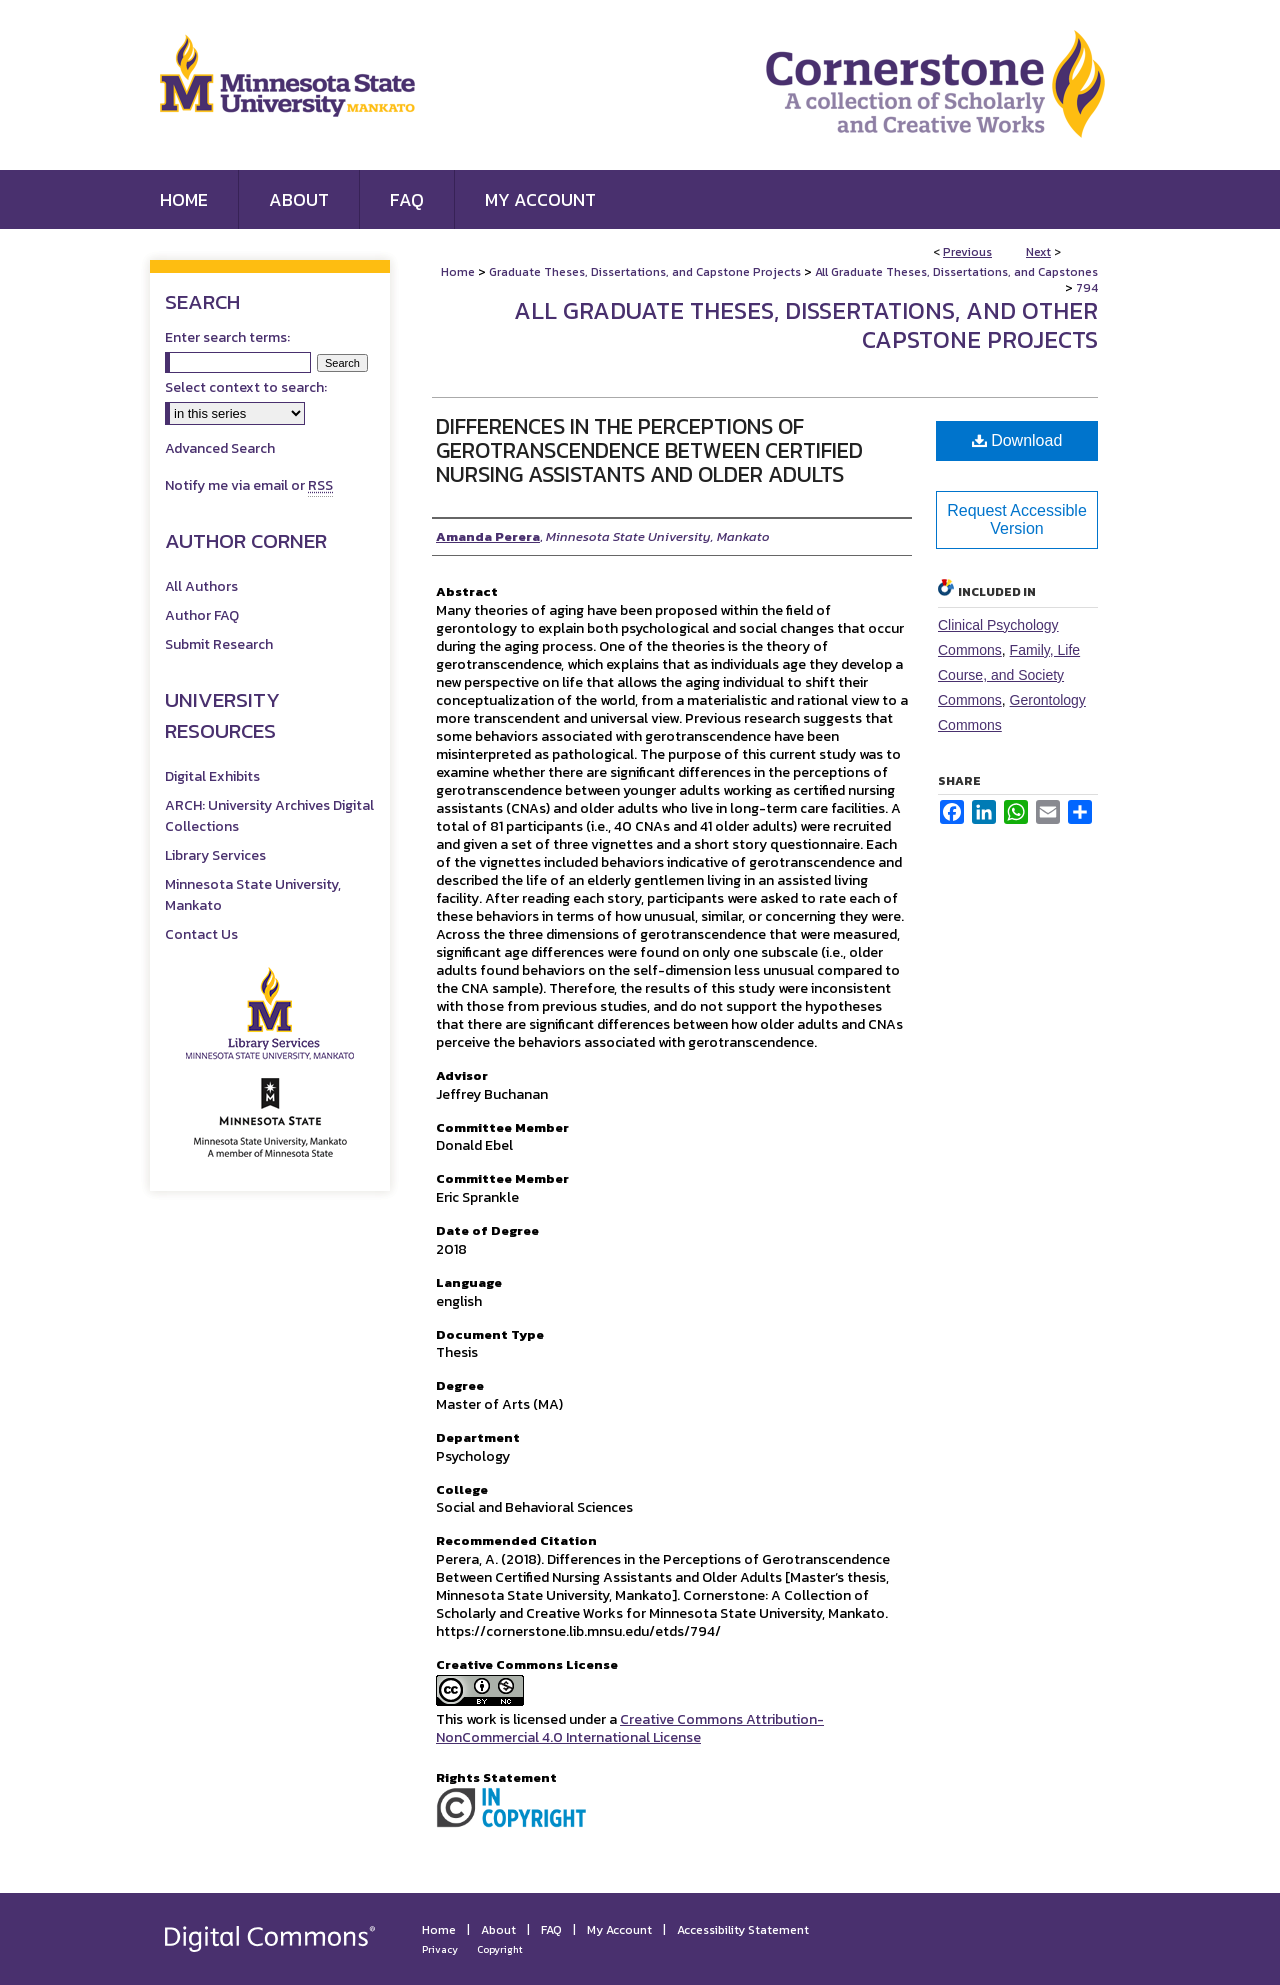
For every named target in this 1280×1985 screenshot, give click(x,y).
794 (1087, 288)
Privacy (440, 1949)
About (498, 1930)
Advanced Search (220, 448)
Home (458, 272)
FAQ (551, 1930)
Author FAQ (202, 615)
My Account (619, 1930)
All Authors (201, 586)
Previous (967, 252)
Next (1038, 252)
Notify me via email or (249, 485)
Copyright (500, 1949)
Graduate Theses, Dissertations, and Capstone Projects (645, 272)
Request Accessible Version (1017, 519)
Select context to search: (246, 387)
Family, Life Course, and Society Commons (1009, 675)
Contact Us (201, 934)
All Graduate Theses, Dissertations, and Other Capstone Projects (806, 325)
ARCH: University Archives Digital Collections (269, 816)
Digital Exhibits (212, 776)
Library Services (215, 855)
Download (1017, 440)
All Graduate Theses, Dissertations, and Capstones (956, 272)
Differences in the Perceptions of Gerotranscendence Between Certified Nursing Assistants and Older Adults (649, 450)
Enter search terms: (227, 337)
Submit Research (219, 644)
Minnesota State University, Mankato (253, 895)
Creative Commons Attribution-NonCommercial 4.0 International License (630, 1728)
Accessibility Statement (743, 1930)
